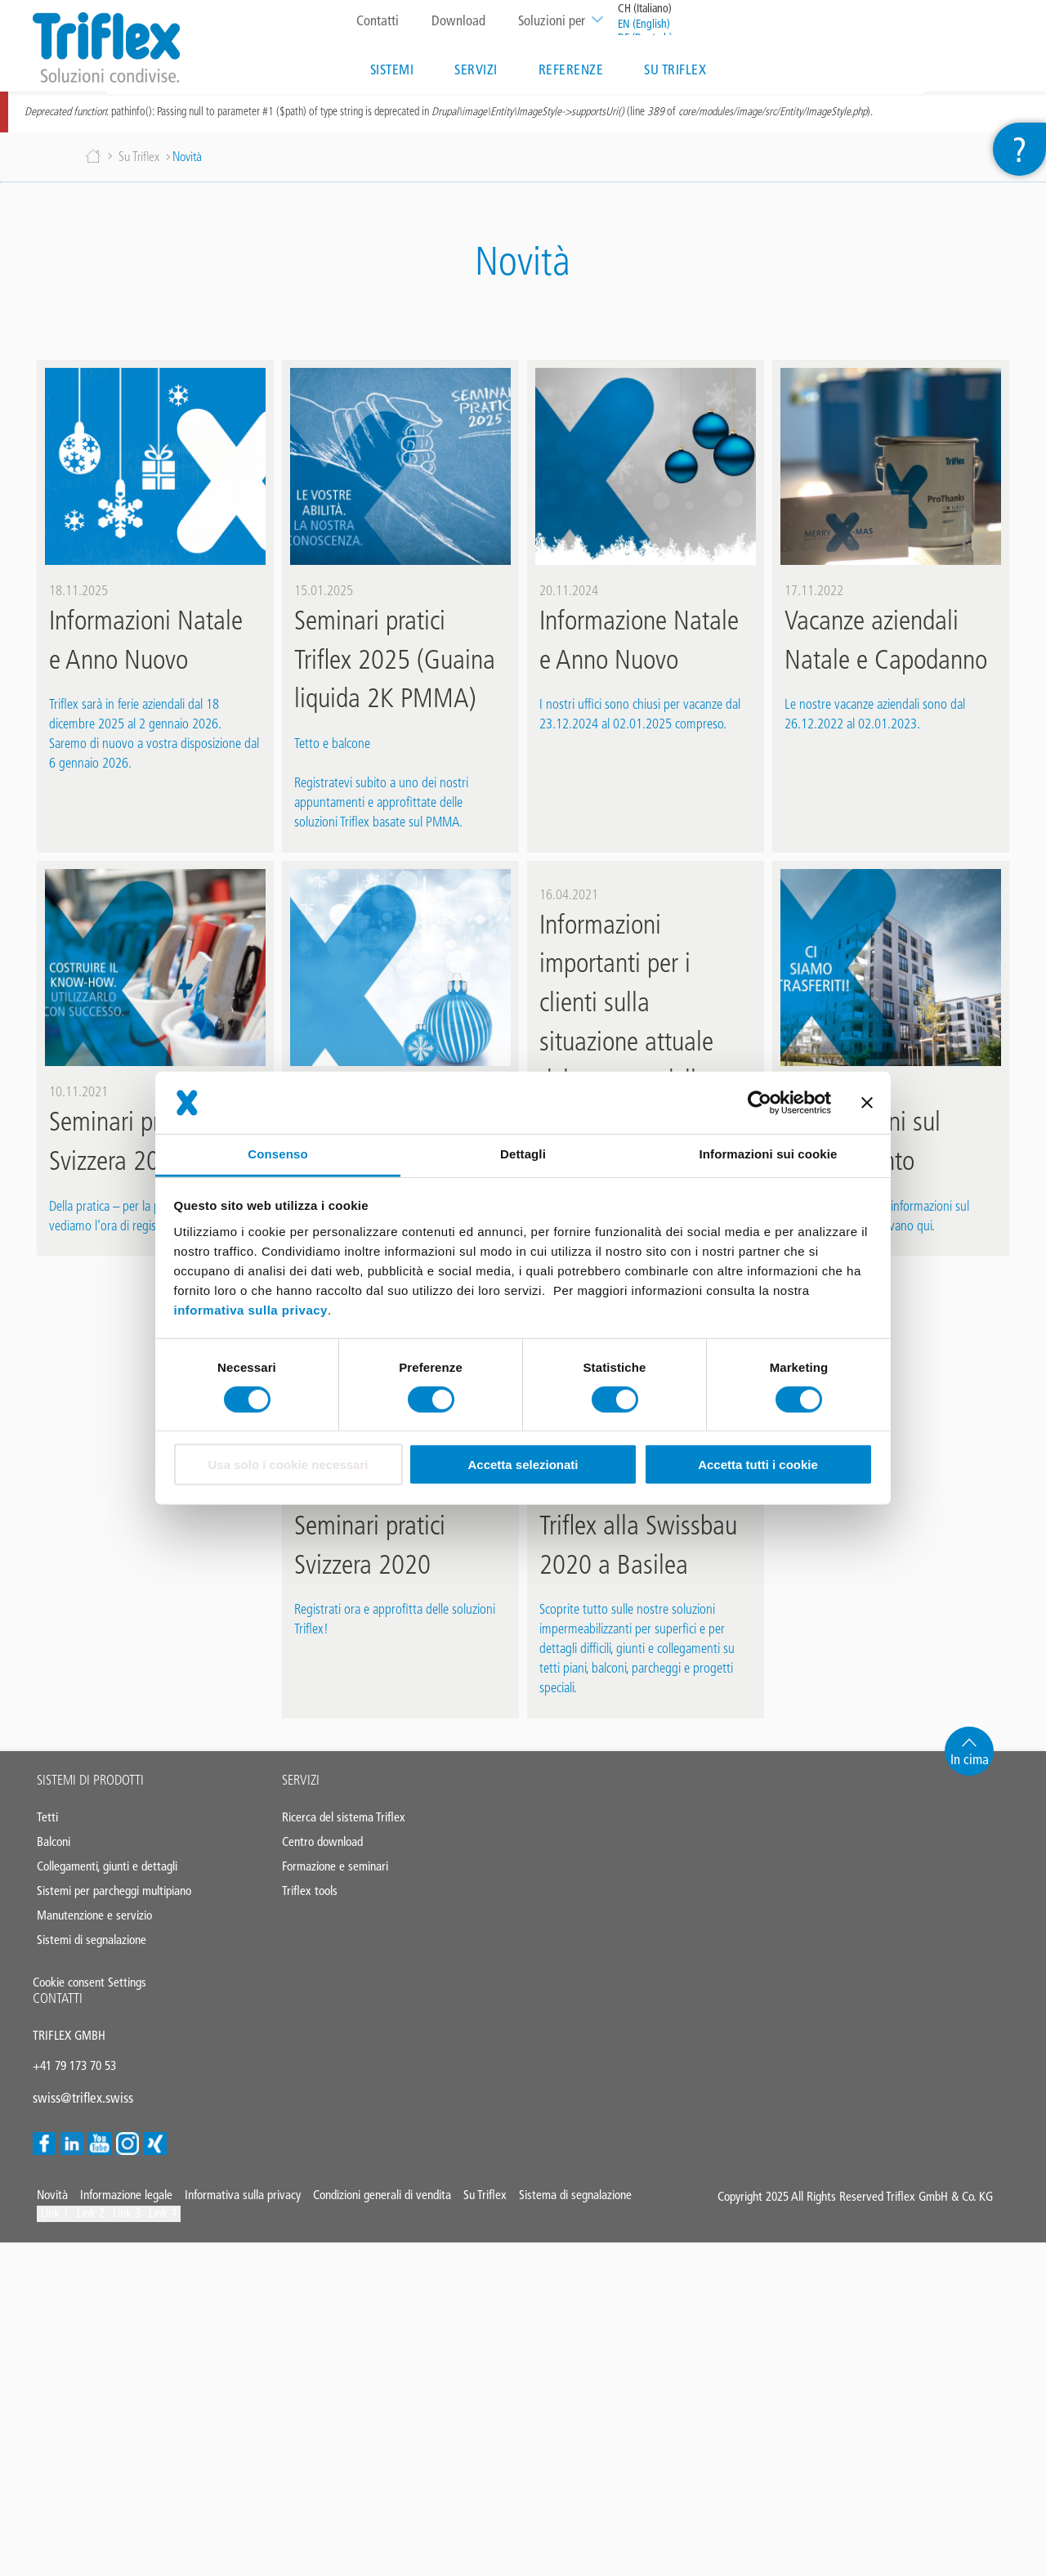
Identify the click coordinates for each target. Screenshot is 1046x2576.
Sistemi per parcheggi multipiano (114, 1897)
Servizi (473, 69)
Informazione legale (126, 2201)
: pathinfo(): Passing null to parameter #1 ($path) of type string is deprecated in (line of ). (449, 118)
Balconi (53, 1848)
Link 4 (163, 2219)
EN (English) (641, 24)
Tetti (47, 1823)
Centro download (322, 1848)
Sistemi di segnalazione (91, 1946)
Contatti (375, 20)
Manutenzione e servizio (94, 1921)
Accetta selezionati (522, 1465)
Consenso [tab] (277, 1154)
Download (456, 20)
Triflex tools (309, 1897)
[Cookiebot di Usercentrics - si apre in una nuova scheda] (759, 1103)
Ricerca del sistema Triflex (343, 1823)
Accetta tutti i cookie (758, 1465)
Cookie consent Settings (89, 1988)
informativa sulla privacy (251, 1309)
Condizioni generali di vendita (382, 2201)
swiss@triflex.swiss (83, 2104)
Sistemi (390, 69)
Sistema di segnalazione (575, 2201)
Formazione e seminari (335, 1872)
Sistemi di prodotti (90, 1786)
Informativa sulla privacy (243, 2201)
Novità (52, 2201)
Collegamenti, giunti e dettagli (107, 1872)
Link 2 (91, 2219)
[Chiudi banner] (867, 1103)
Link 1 (55, 2219)
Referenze (568, 69)
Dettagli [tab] (523, 1154)
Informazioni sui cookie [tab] (769, 1154)
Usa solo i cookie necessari (288, 1465)
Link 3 (127, 2219)
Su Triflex (672, 69)
